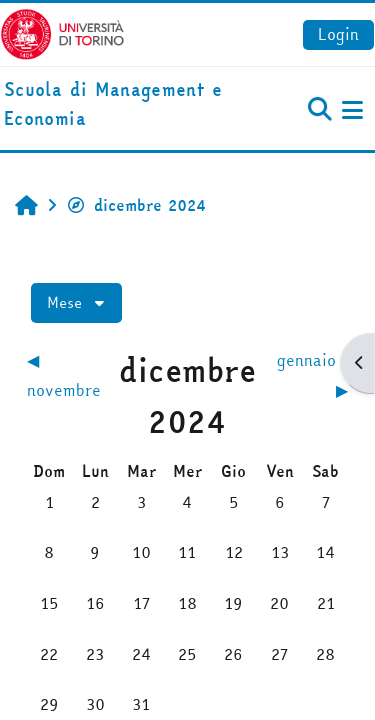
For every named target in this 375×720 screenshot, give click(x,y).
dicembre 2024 (136, 205)
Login (338, 34)
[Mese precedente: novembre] (66, 375)
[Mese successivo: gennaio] (308, 375)
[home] (125, 105)
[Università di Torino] (62, 32)
